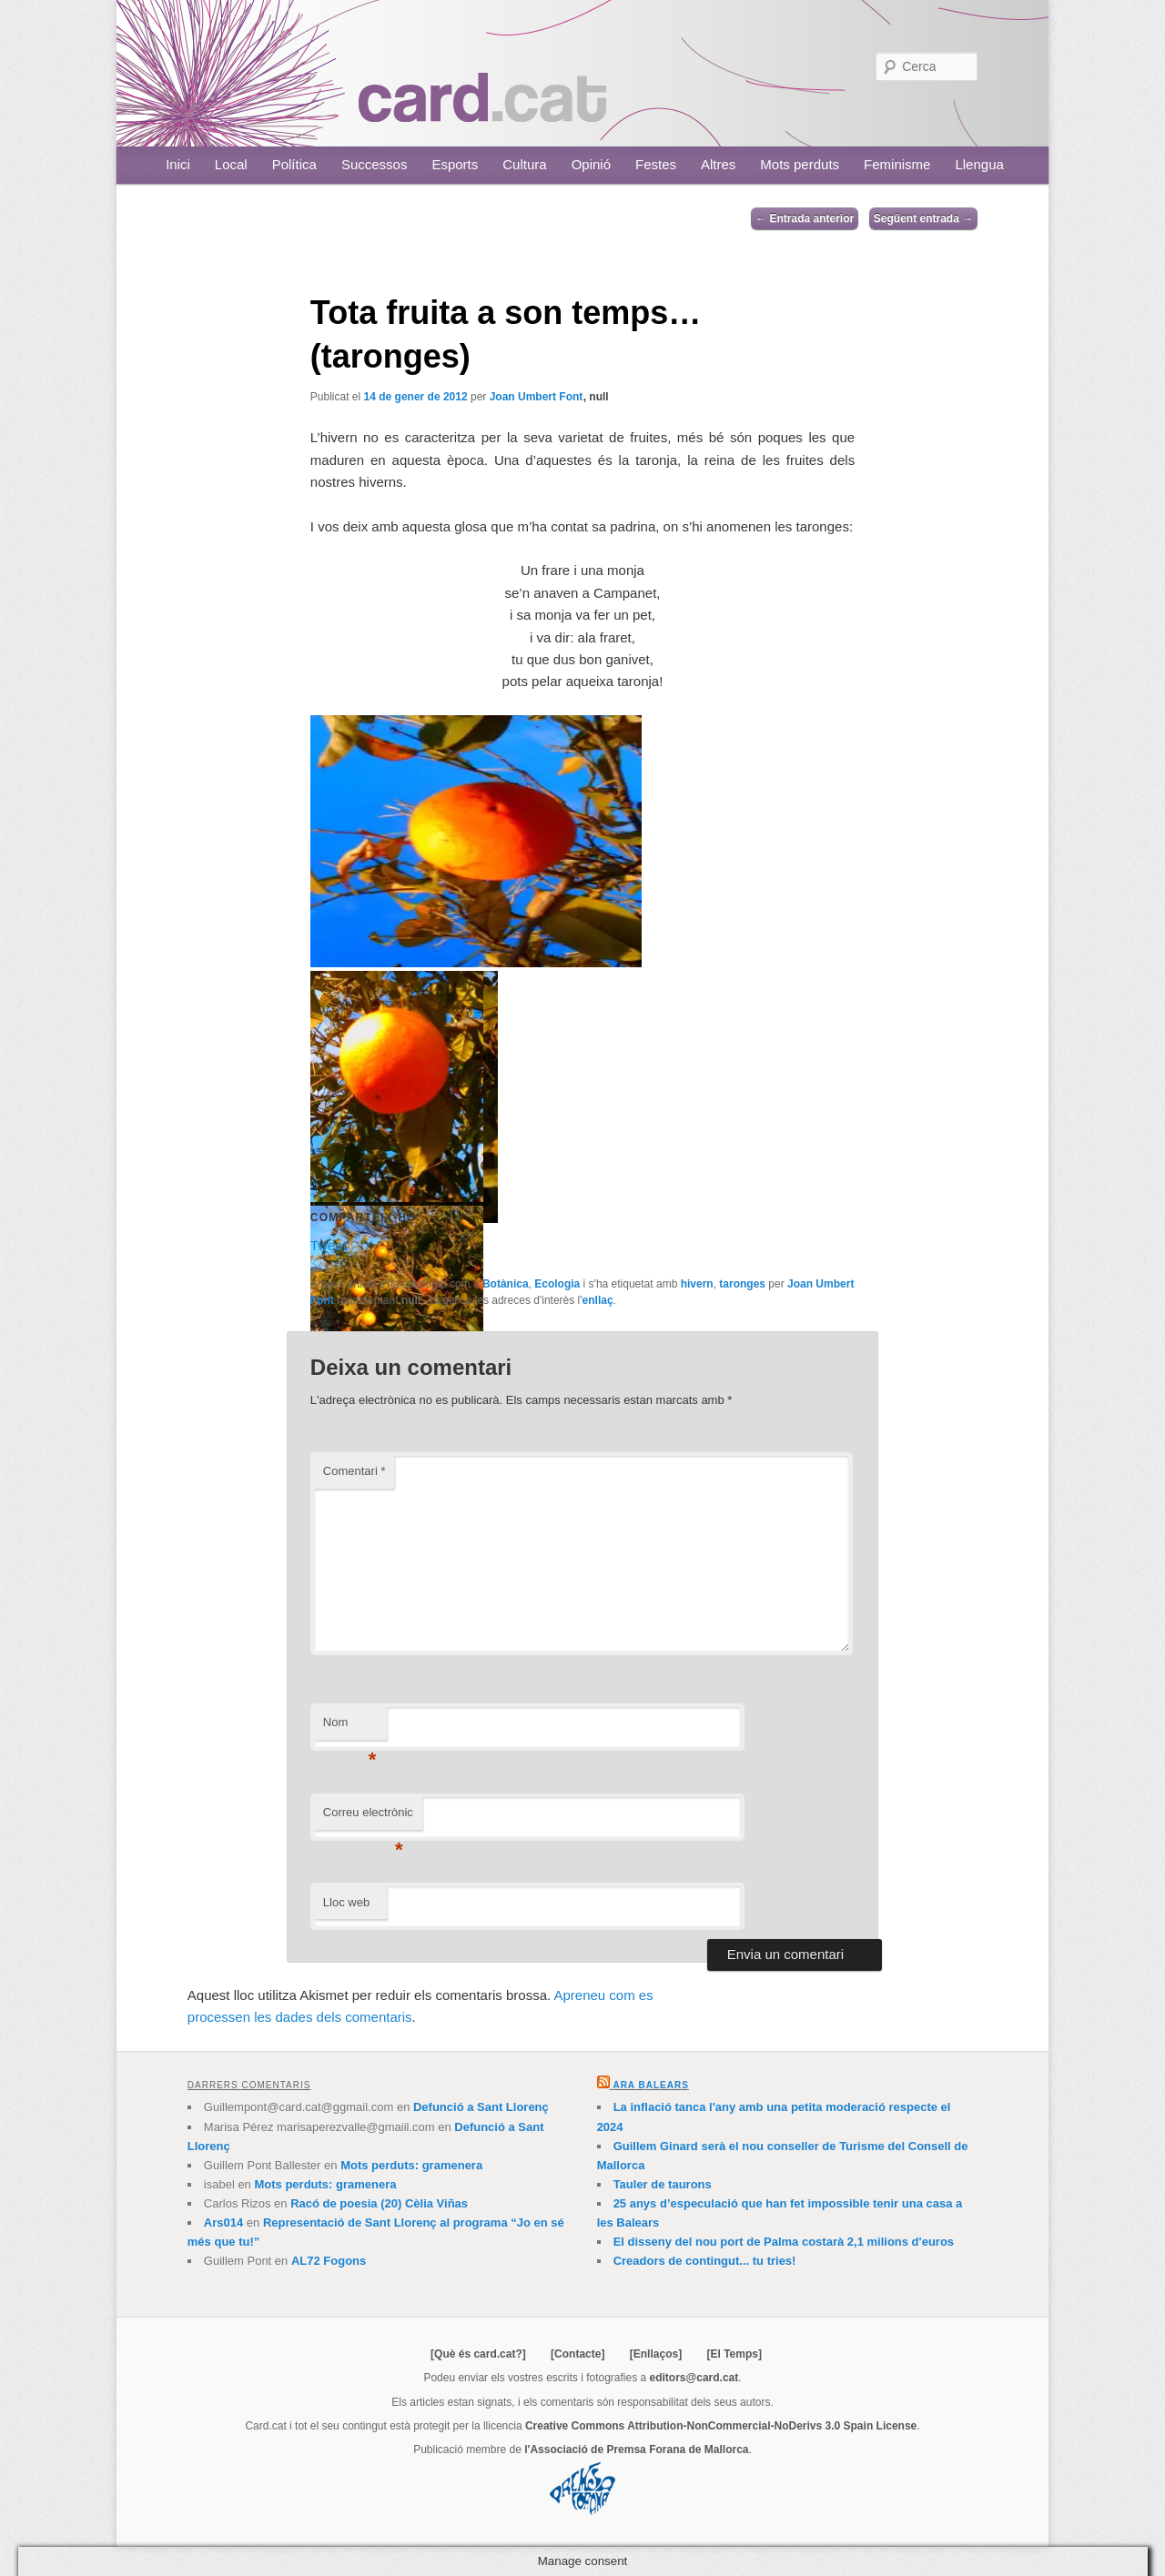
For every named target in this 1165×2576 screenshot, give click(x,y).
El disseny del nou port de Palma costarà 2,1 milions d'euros (783, 2241)
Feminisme (897, 164)
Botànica (505, 1284)
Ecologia (557, 1284)
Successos (374, 164)
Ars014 (223, 2222)
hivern (697, 1284)
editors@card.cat (694, 2377)
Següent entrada (923, 218)
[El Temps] (733, 2354)
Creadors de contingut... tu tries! (704, 2261)
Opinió (591, 164)
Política (294, 164)
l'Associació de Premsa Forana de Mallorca (636, 2449)
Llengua (979, 164)
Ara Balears (650, 2085)
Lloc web (346, 1902)
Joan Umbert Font (536, 396)
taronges (742, 1284)
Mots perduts (799, 164)
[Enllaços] (656, 2354)
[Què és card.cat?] (478, 2354)
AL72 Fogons (328, 2261)
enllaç (597, 1300)
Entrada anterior (804, 218)
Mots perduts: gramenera (411, 2165)
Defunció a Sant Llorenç (481, 2107)
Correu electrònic (368, 1817)
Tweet (328, 1244)
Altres (718, 164)
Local (231, 164)
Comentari (354, 1471)
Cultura (524, 164)
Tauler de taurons (662, 2184)
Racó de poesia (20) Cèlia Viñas (379, 2203)
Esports (454, 164)
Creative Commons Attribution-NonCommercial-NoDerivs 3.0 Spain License (721, 2425)
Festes (655, 164)
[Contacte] (577, 2354)
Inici (178, 164)
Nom (350, 1727)
